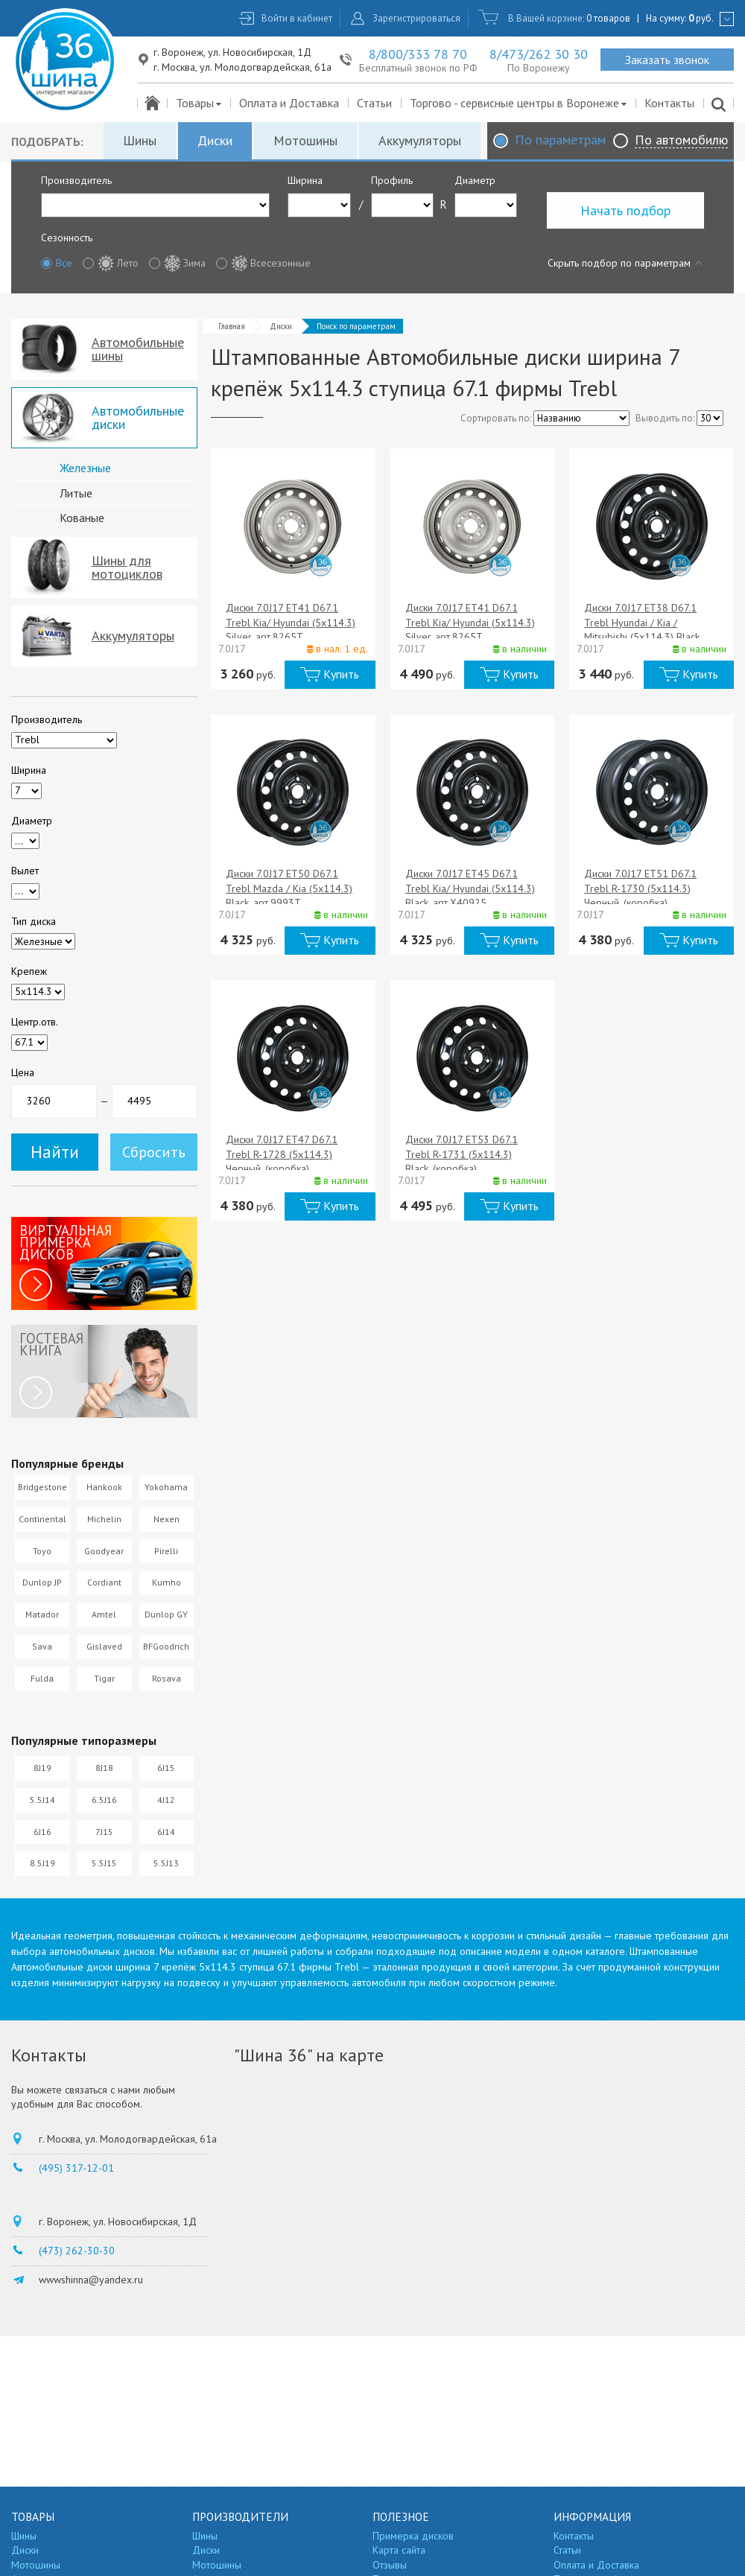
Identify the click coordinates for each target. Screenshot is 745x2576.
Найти (55, 1152)
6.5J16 (104, 1799)
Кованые (82, 517)
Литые (76, 493)
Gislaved (104, 1646)
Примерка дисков (413, 2535)
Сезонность (66, 237)
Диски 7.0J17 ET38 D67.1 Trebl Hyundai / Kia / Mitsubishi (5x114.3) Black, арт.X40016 (643, 629)
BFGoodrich (166, 1646)
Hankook (104, 1486)
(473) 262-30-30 (77, 2250)
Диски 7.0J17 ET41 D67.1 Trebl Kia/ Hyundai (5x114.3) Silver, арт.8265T (290, 622)
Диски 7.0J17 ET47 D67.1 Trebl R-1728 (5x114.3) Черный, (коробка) (281, 1154)
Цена (22, 1072)
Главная (231, 326)
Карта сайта (398, 2550)
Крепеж (29, 971)
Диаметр (474, 180)
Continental (42, 1518)
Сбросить (154, 1152)
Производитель (76, 180)
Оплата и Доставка (289, 102)
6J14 (166, 1831)
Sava (42, 1646)
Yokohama (166, 1486)
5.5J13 (166, 1863)
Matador (42, 1614)
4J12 (166, 1799)
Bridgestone (42, 1486)
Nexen (166, 1518)
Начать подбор (625, 210)
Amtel (104, 1614)
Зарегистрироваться (416, 18)
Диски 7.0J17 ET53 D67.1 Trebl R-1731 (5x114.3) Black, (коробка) (461, 1154)
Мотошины (305, 140)
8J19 (42, 1767)
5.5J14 (42, 1799)
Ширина (305, 180)
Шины (139, 140)
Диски (214, 140)
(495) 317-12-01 (76, 2168)
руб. (701, 18)
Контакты (669, 102)
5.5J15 (104, 1863)
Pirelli (166, 1550)
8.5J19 (42, 1863)
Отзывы (389, 2565)
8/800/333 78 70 (418, 54)
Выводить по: (664, 418)
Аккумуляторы (419, 140)
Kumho (166, 1582)
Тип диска (33, 921)
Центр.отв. (34, 1021)
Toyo (42, 1550)
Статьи (374, 102)
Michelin (104, 1518)
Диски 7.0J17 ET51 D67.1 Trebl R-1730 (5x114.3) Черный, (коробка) (640, 888)
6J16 (42, 1831)
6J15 (166, 1767)
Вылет (25, 870)
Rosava (166, 1678)
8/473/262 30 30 (538, 54)
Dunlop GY (166, 1614)
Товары (199, 102)
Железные (85, 467)
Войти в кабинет (296, 18)
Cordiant (104, 1582)
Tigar (104, 1678)
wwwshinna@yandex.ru (91, 2279)
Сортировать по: (495, 418)
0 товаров (608, 18)
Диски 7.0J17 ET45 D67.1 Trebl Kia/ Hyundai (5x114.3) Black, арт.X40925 (470, 888)
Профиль (392, 180)
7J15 (104, 1831)
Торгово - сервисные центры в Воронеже (519, 102)
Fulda (42, 1678)
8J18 (104, 1767)
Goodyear (104, 1550)
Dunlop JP (42, 1582)
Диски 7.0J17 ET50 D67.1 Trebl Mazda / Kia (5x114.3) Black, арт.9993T (289, 888)
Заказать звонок (667, 59)
